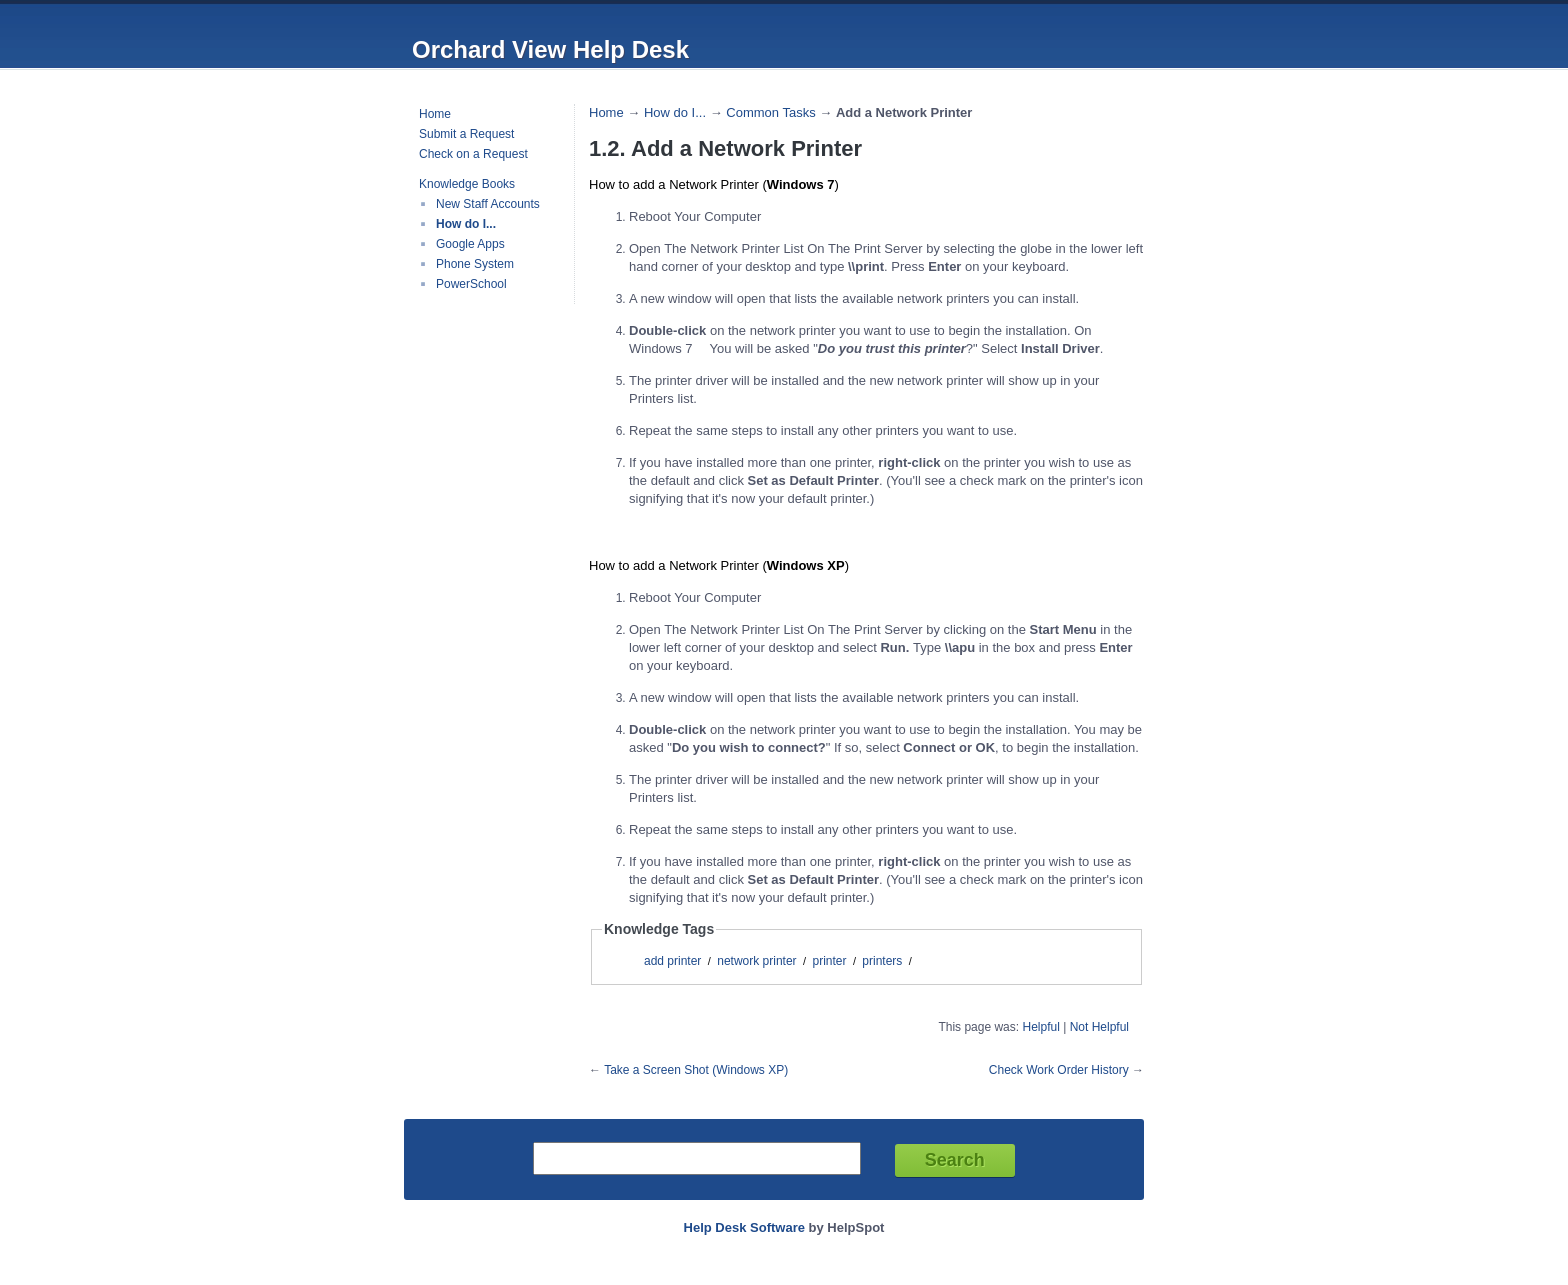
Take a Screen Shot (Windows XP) (696, 1070)
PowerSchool (471, 284)
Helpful (1040, 1027)
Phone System (475, 264)
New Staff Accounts (488, 204)
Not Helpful (1099, 1027)
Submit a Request (466, 134)
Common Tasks (770, 112)
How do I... (466, 224)
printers (882, 961)
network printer (756, 961)
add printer (672, 961)
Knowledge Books (467, 184)
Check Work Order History (1059, 1070)
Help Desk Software (744, 1227)
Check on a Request (473, 154)
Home (435, 114)
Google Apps (470, 244)
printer (829, 961)
